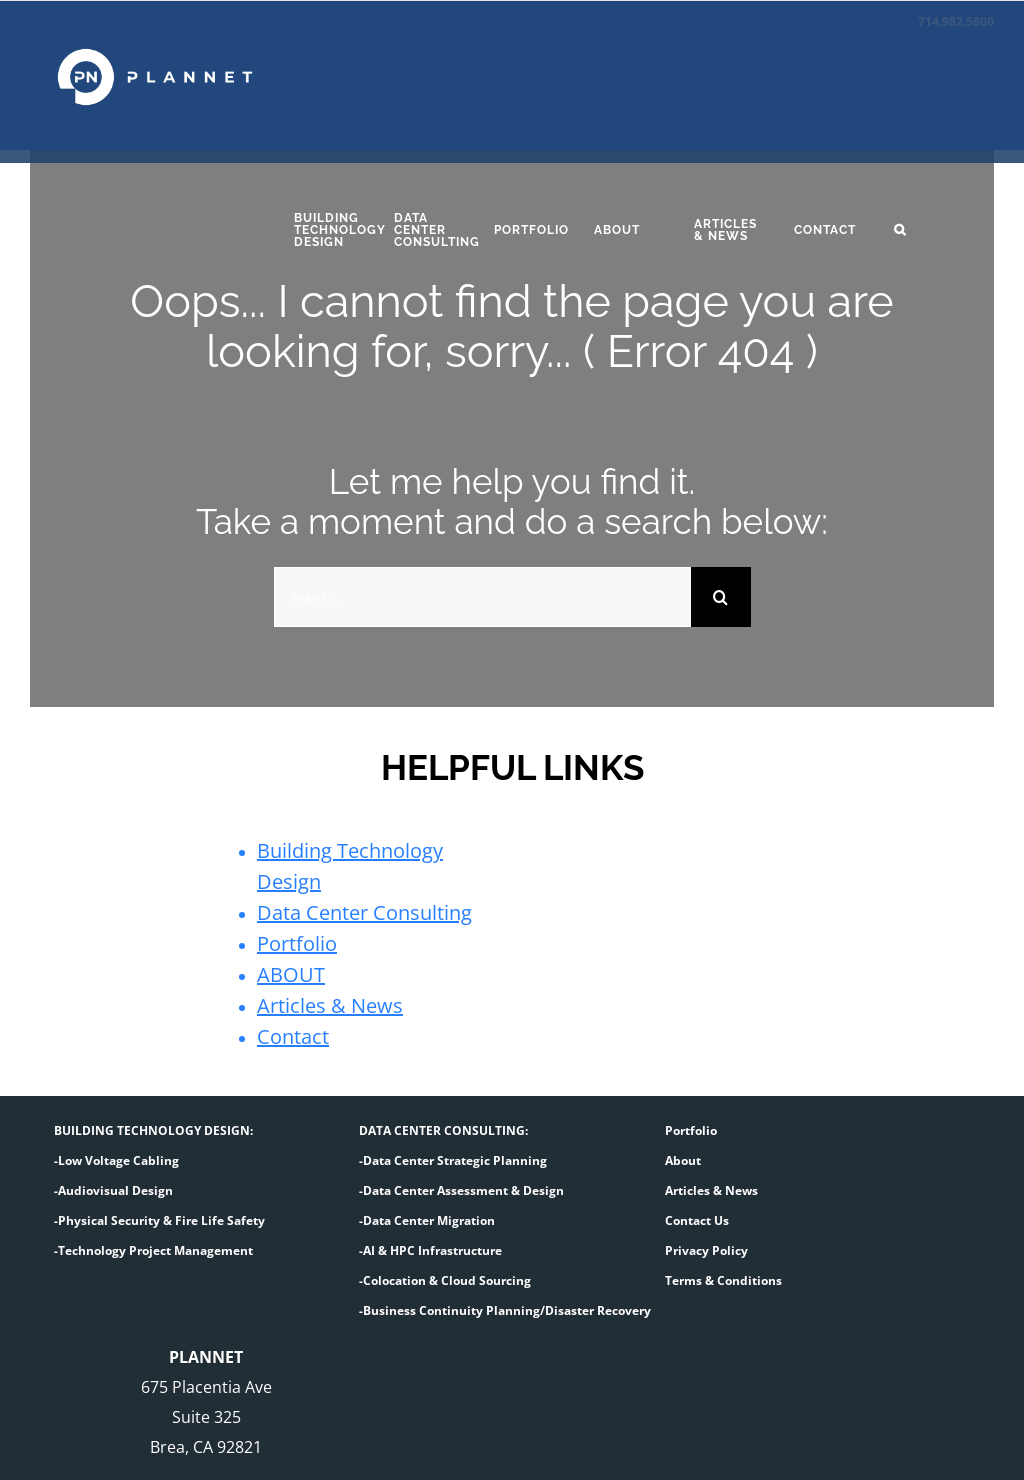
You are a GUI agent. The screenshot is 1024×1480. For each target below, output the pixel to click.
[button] (929, 230)
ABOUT (291, 974)
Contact (293, 1036)
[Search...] (482, 597)
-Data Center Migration (427, 1220)
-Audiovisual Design (113, 1190)
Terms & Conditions (723, 1280)
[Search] (721, 597)
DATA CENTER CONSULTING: (443, 1130)
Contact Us (697, 1220)
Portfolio (297, 943)
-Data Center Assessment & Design (461, 1190)
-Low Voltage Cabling (116, 1160)
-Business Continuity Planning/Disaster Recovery (505, 1310)
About (683, 1160)
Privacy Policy (706, 1250)
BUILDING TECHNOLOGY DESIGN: (153, 1130)
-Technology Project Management (153, 1250)
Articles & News (330, 1005)
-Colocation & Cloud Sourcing (445, 1280)
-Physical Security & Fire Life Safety (159, 1220)
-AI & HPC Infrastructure (430, 1250)
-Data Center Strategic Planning (453, 1160)
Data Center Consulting (364, 912)
